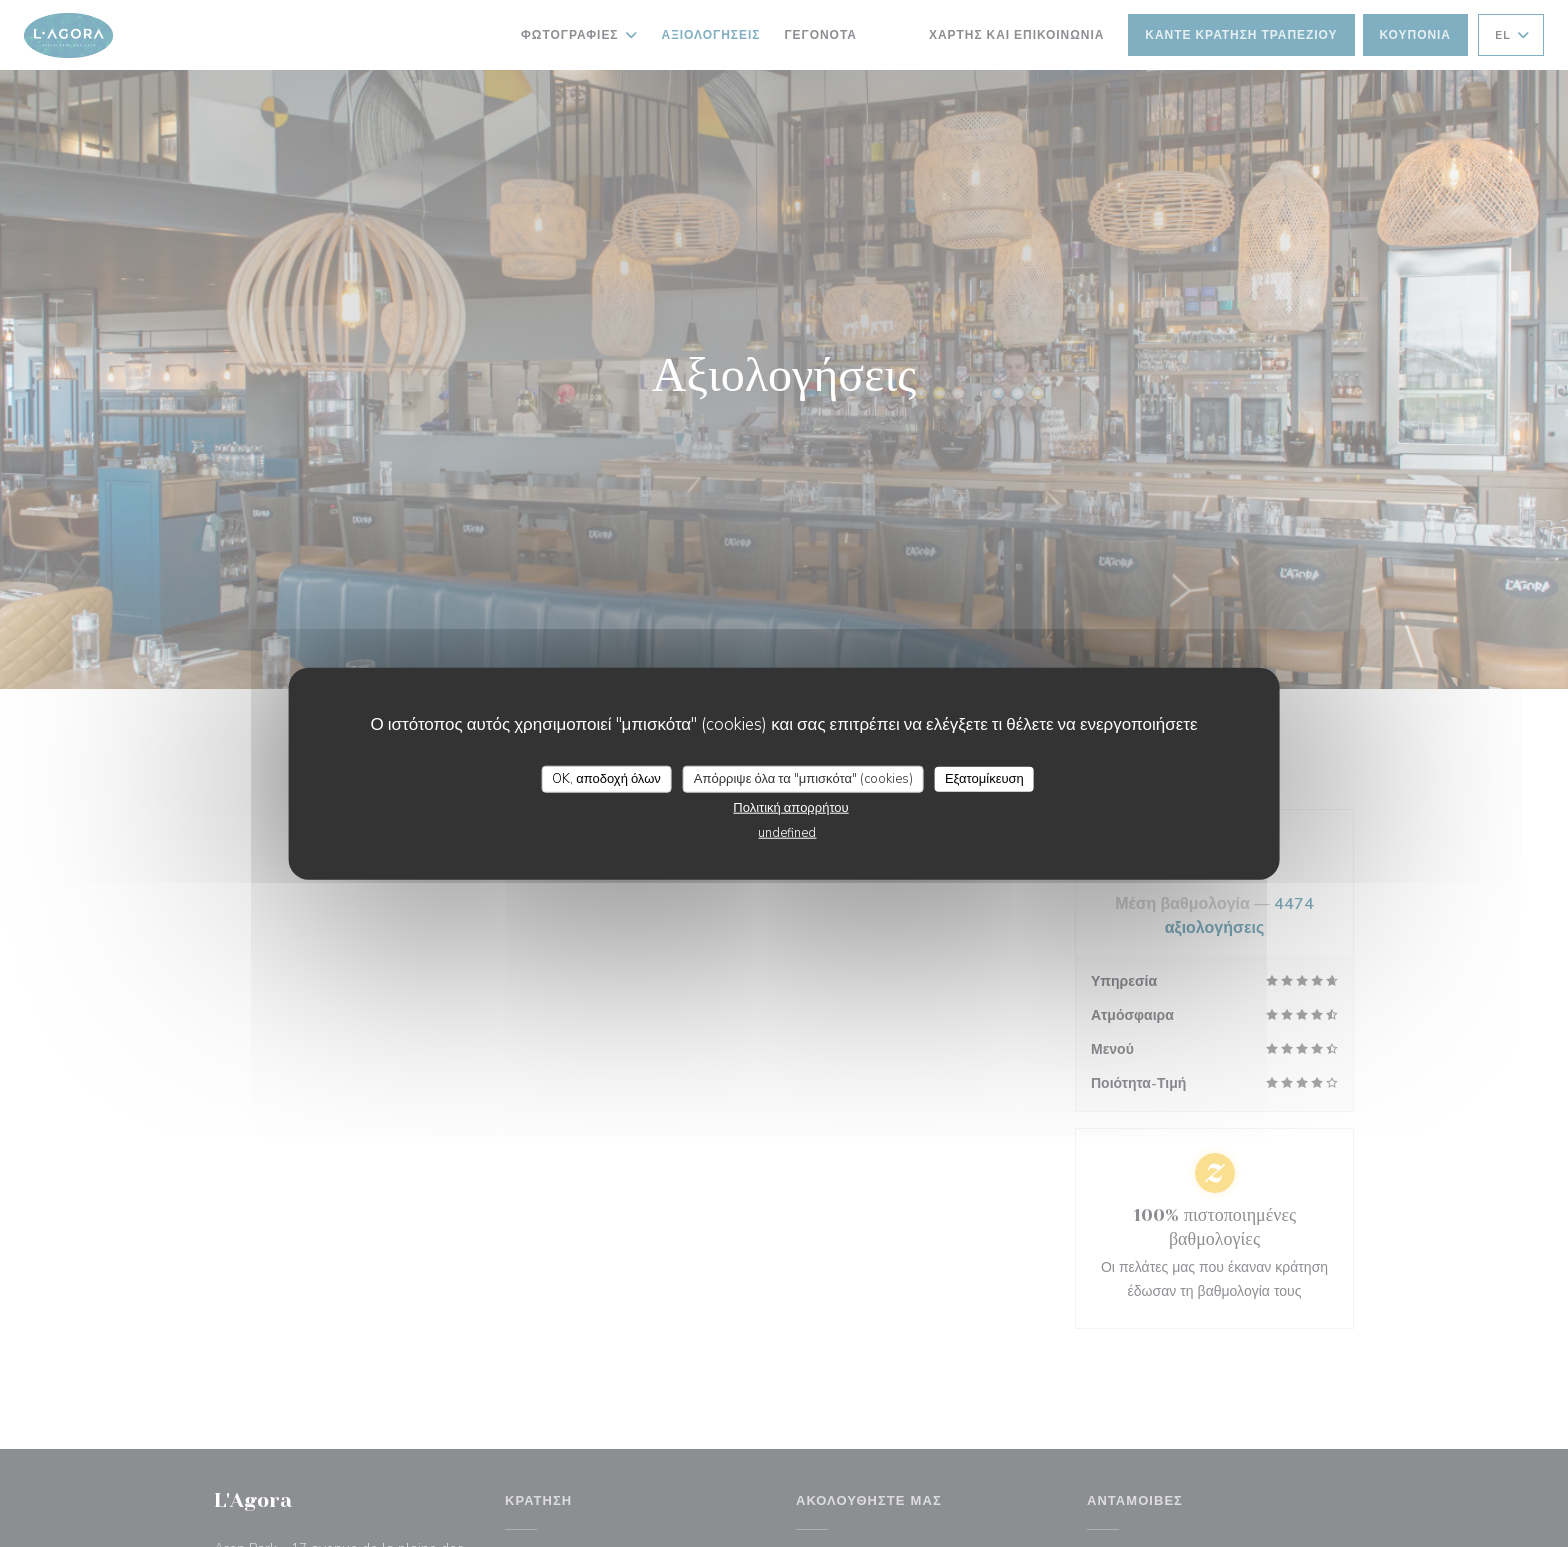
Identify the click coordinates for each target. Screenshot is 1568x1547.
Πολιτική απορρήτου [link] (790, 808)
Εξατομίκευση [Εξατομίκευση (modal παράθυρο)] (984, 778)
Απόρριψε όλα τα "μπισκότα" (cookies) (803, 778)
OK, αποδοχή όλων (606, 778)
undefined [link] (787, 833)
